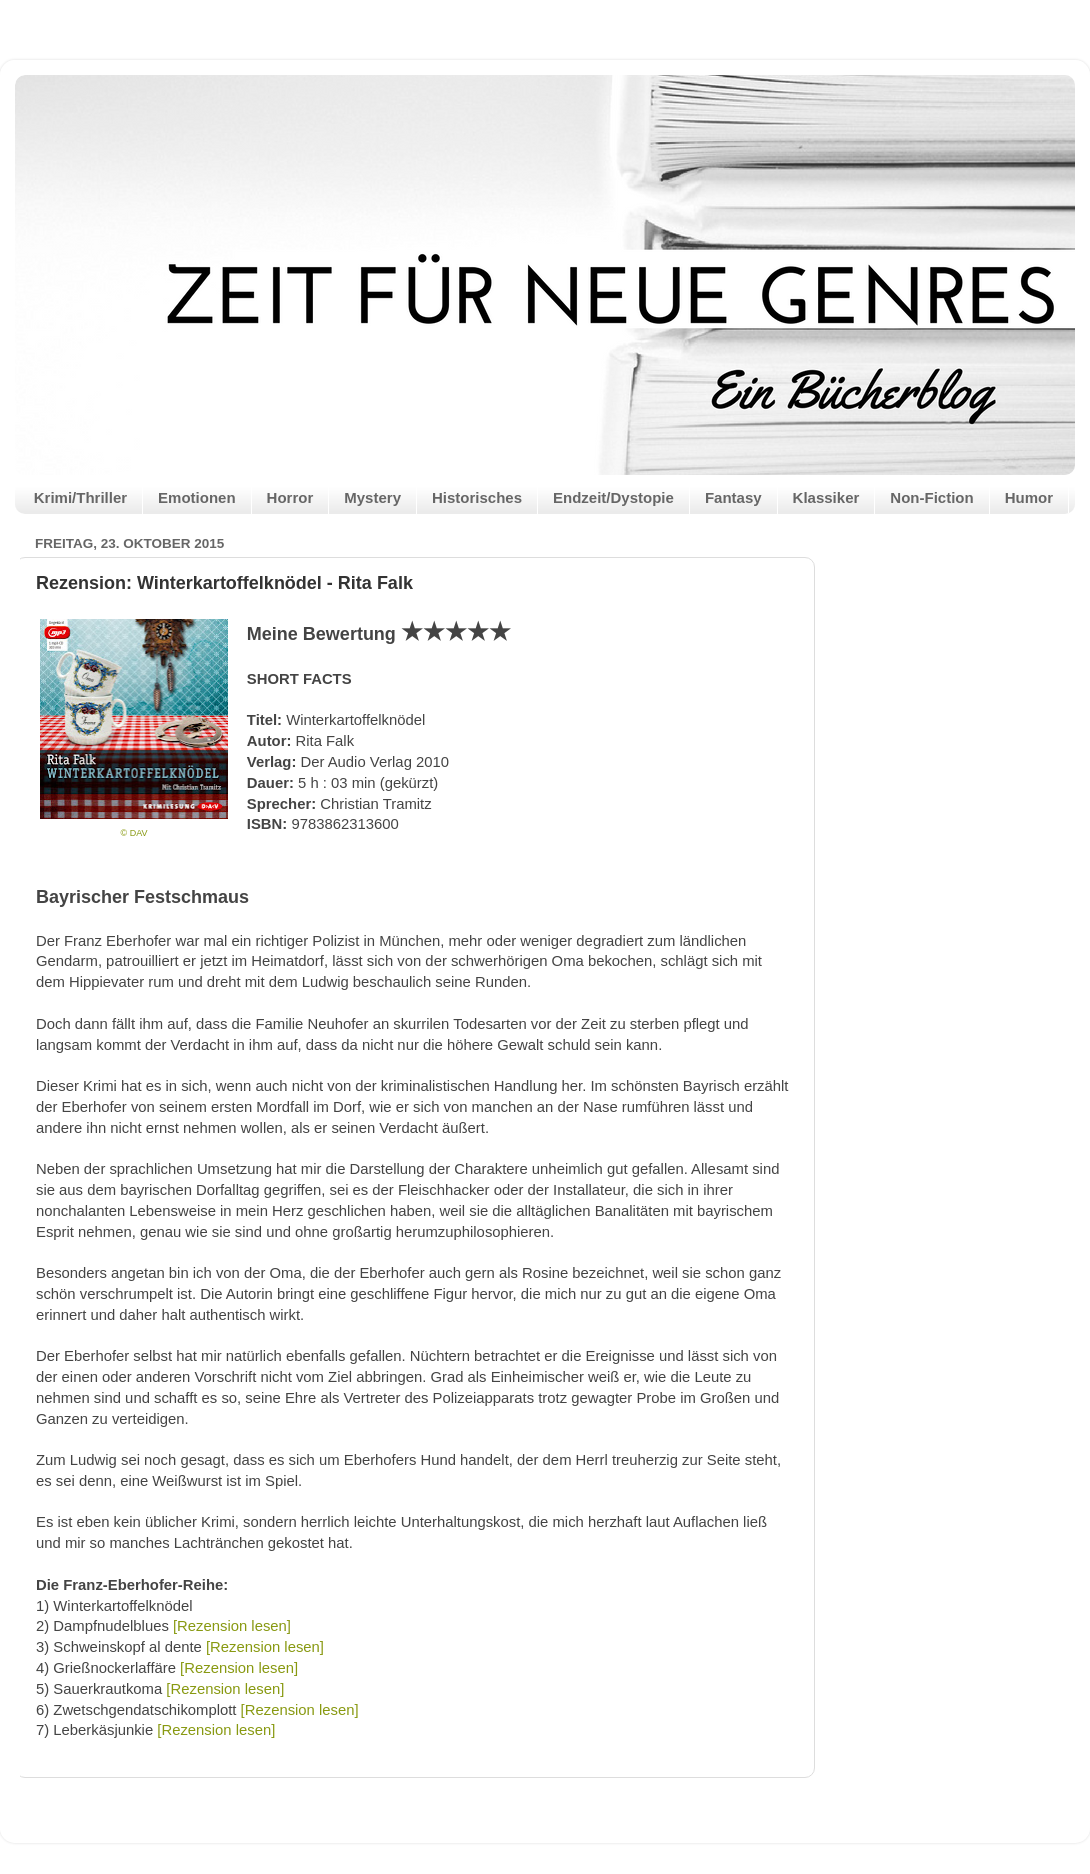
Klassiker (826, 497)
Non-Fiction (931, 497)
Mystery (372, 497)
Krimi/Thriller (80, 497)
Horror (290, 497)
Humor (1029, 497)
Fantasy (733, 497)
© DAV (134, 833)
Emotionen (197, 497)
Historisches (477, 497)
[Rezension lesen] (232, 1626)
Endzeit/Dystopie (613, 497)
